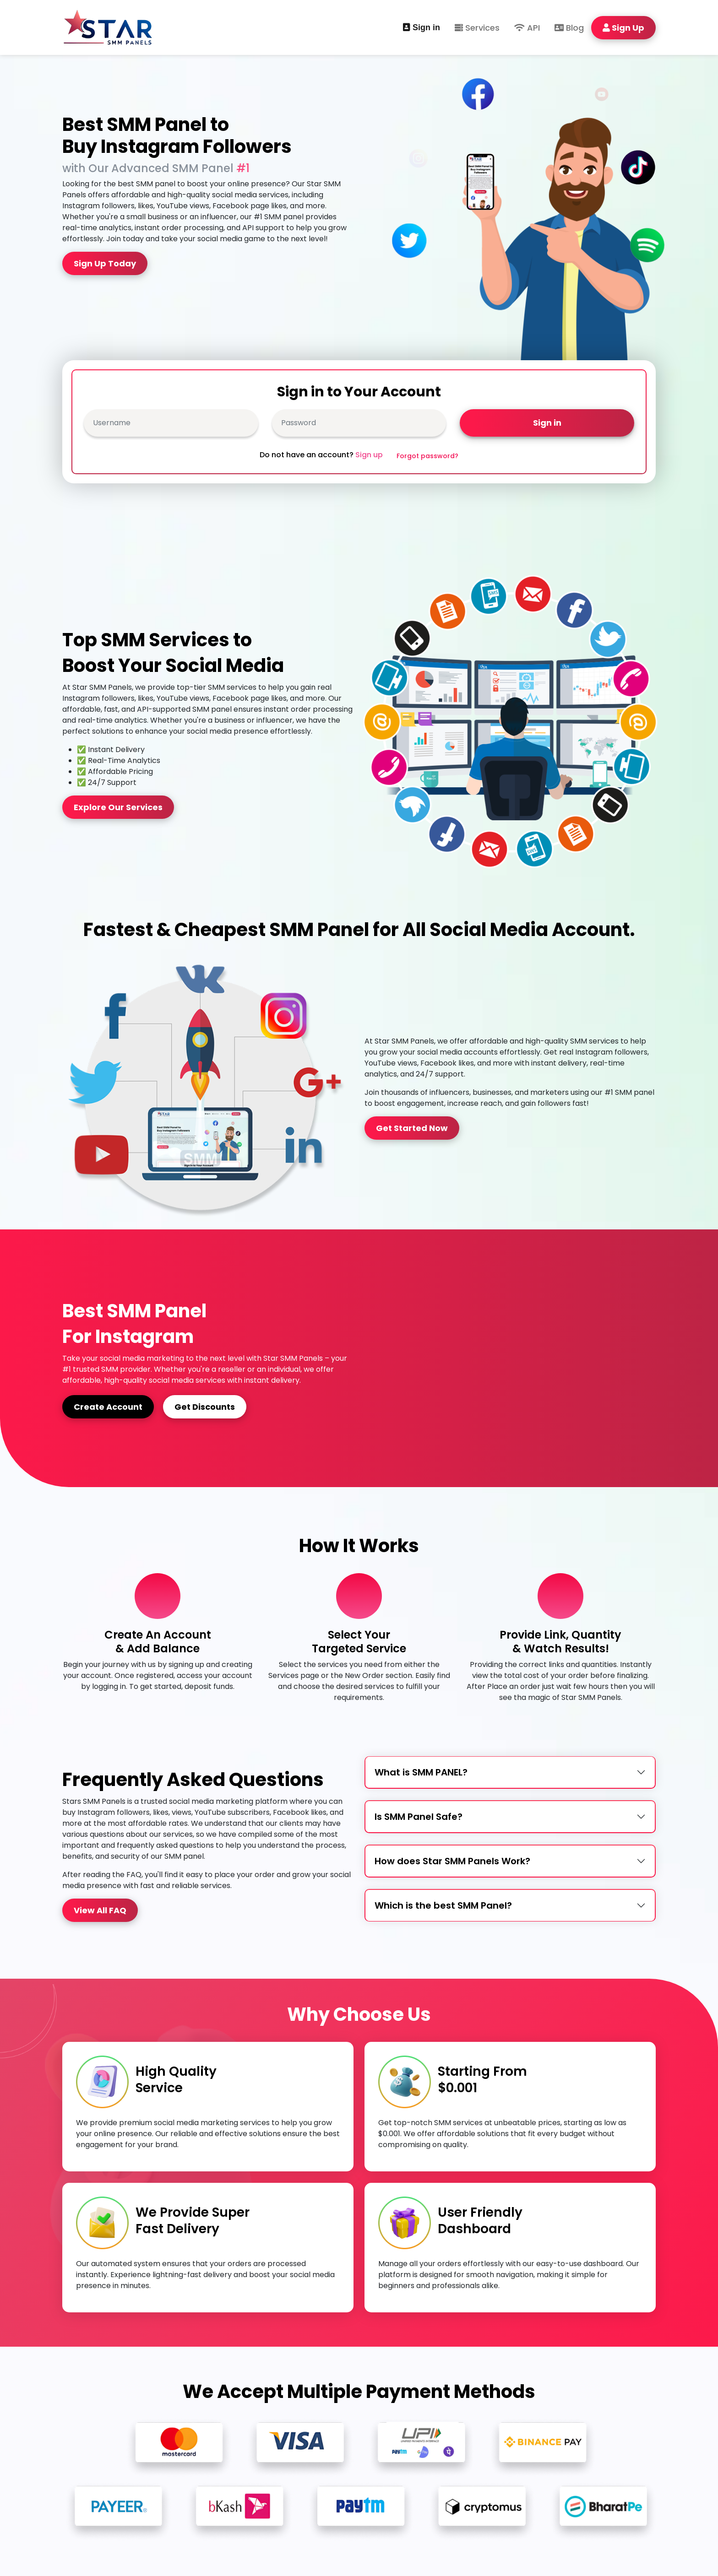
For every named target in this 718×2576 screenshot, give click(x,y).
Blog (569, 27)
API (527, 27)
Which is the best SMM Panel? (443, 1905)
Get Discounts (204, 1406)
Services (477, 27)
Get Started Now (412, 1128)
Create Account (108, 1406)
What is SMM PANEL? (421, 1772)
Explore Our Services (118, 807)
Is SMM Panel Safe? (418, 1816)
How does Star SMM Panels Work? (452, 1861)
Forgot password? (427, 455)
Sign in (421, 27)
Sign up (369, 454)
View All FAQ (100, 1910)
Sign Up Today (105, 263)
